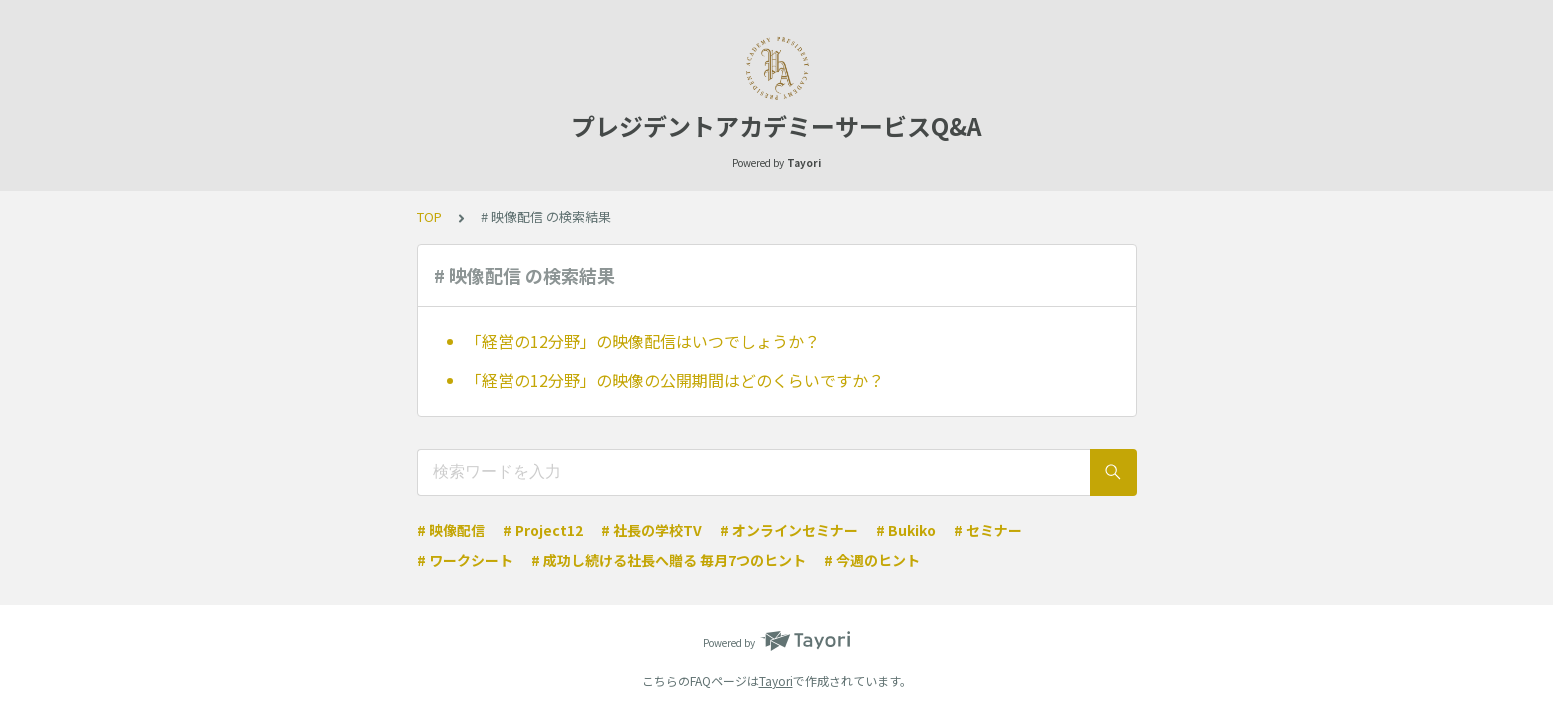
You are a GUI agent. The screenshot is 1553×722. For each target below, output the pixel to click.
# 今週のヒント (872, 560)
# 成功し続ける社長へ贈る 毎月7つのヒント (668, 560)
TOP (429, 216)
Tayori (776, 680)
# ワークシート (465, 560)
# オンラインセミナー (789, 530)
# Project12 (543, 530)
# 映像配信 (451, 530)
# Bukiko (906, 530)
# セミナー (988, 530)
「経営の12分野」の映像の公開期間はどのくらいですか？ (675, 380)
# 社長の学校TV (651, 530)
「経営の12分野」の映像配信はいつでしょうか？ (643, 341)
